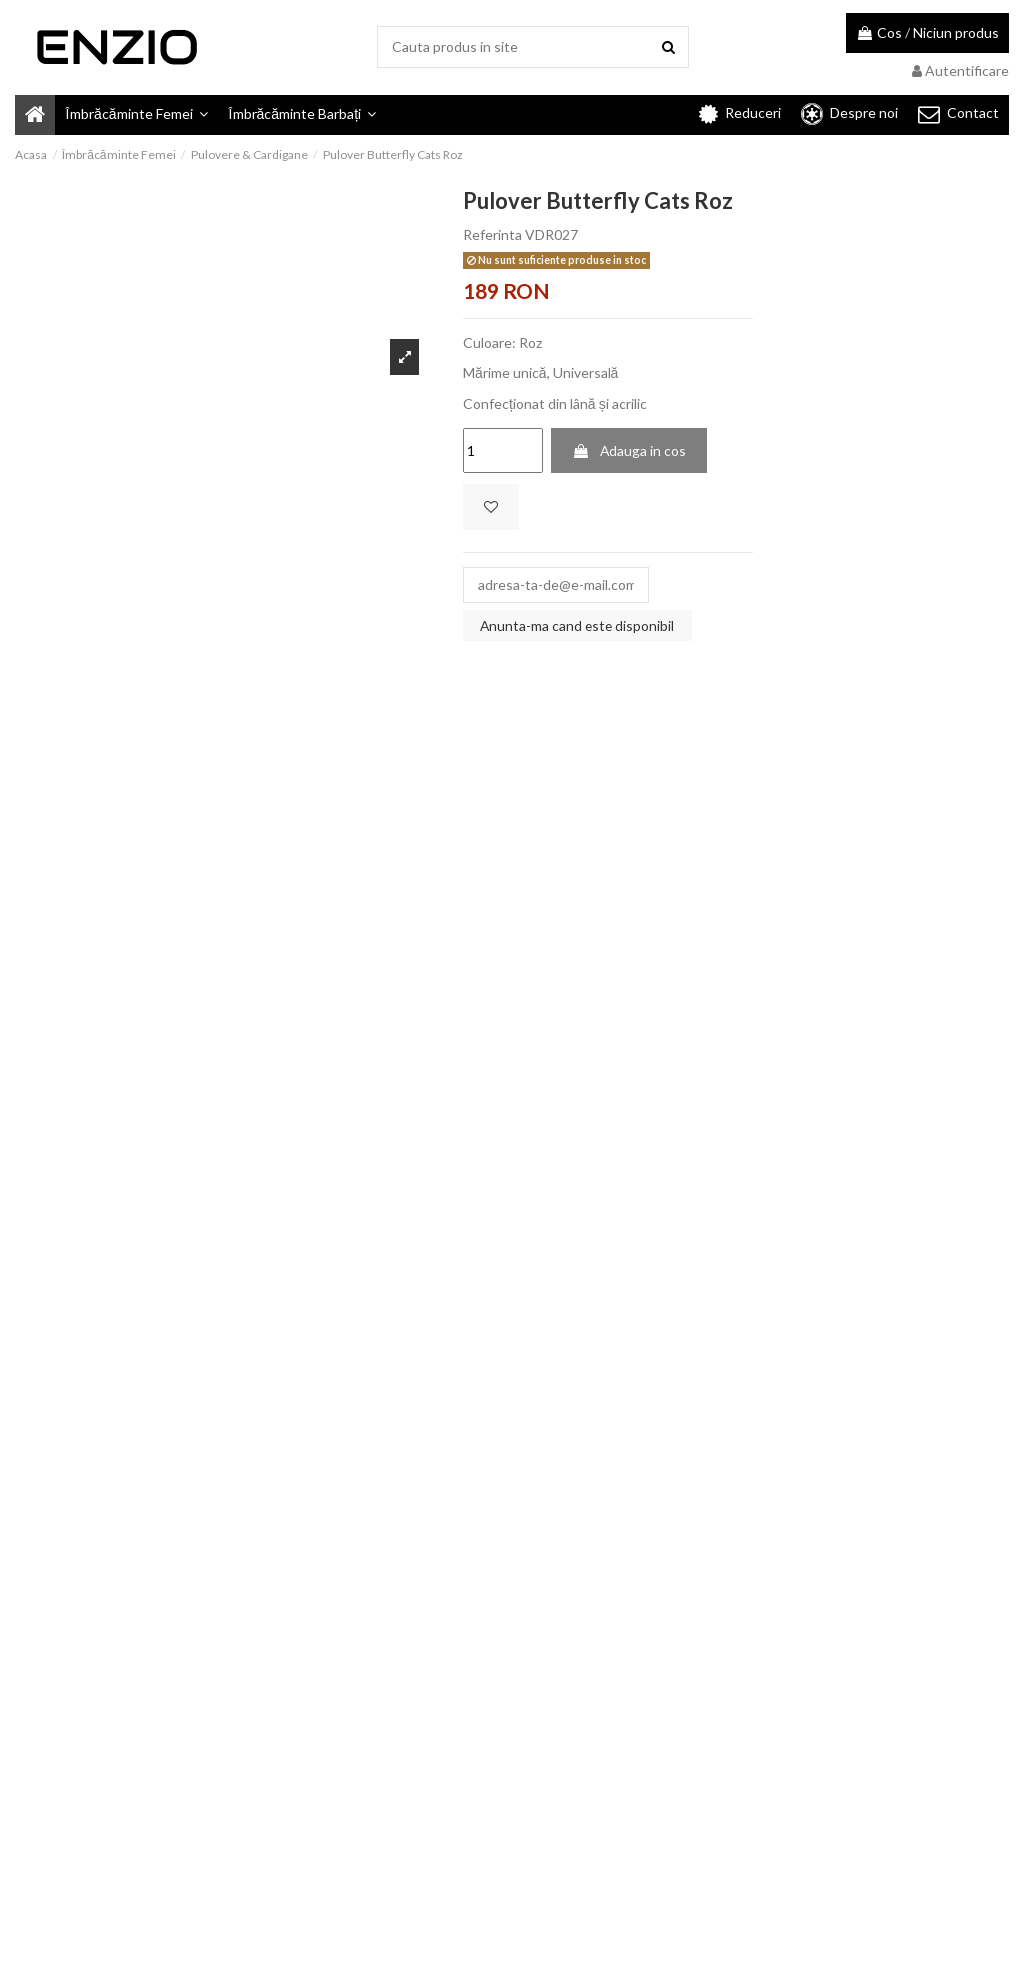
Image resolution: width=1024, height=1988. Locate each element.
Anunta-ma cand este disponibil (578, 626)
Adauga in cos (629, 450)
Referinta (492, 234)
